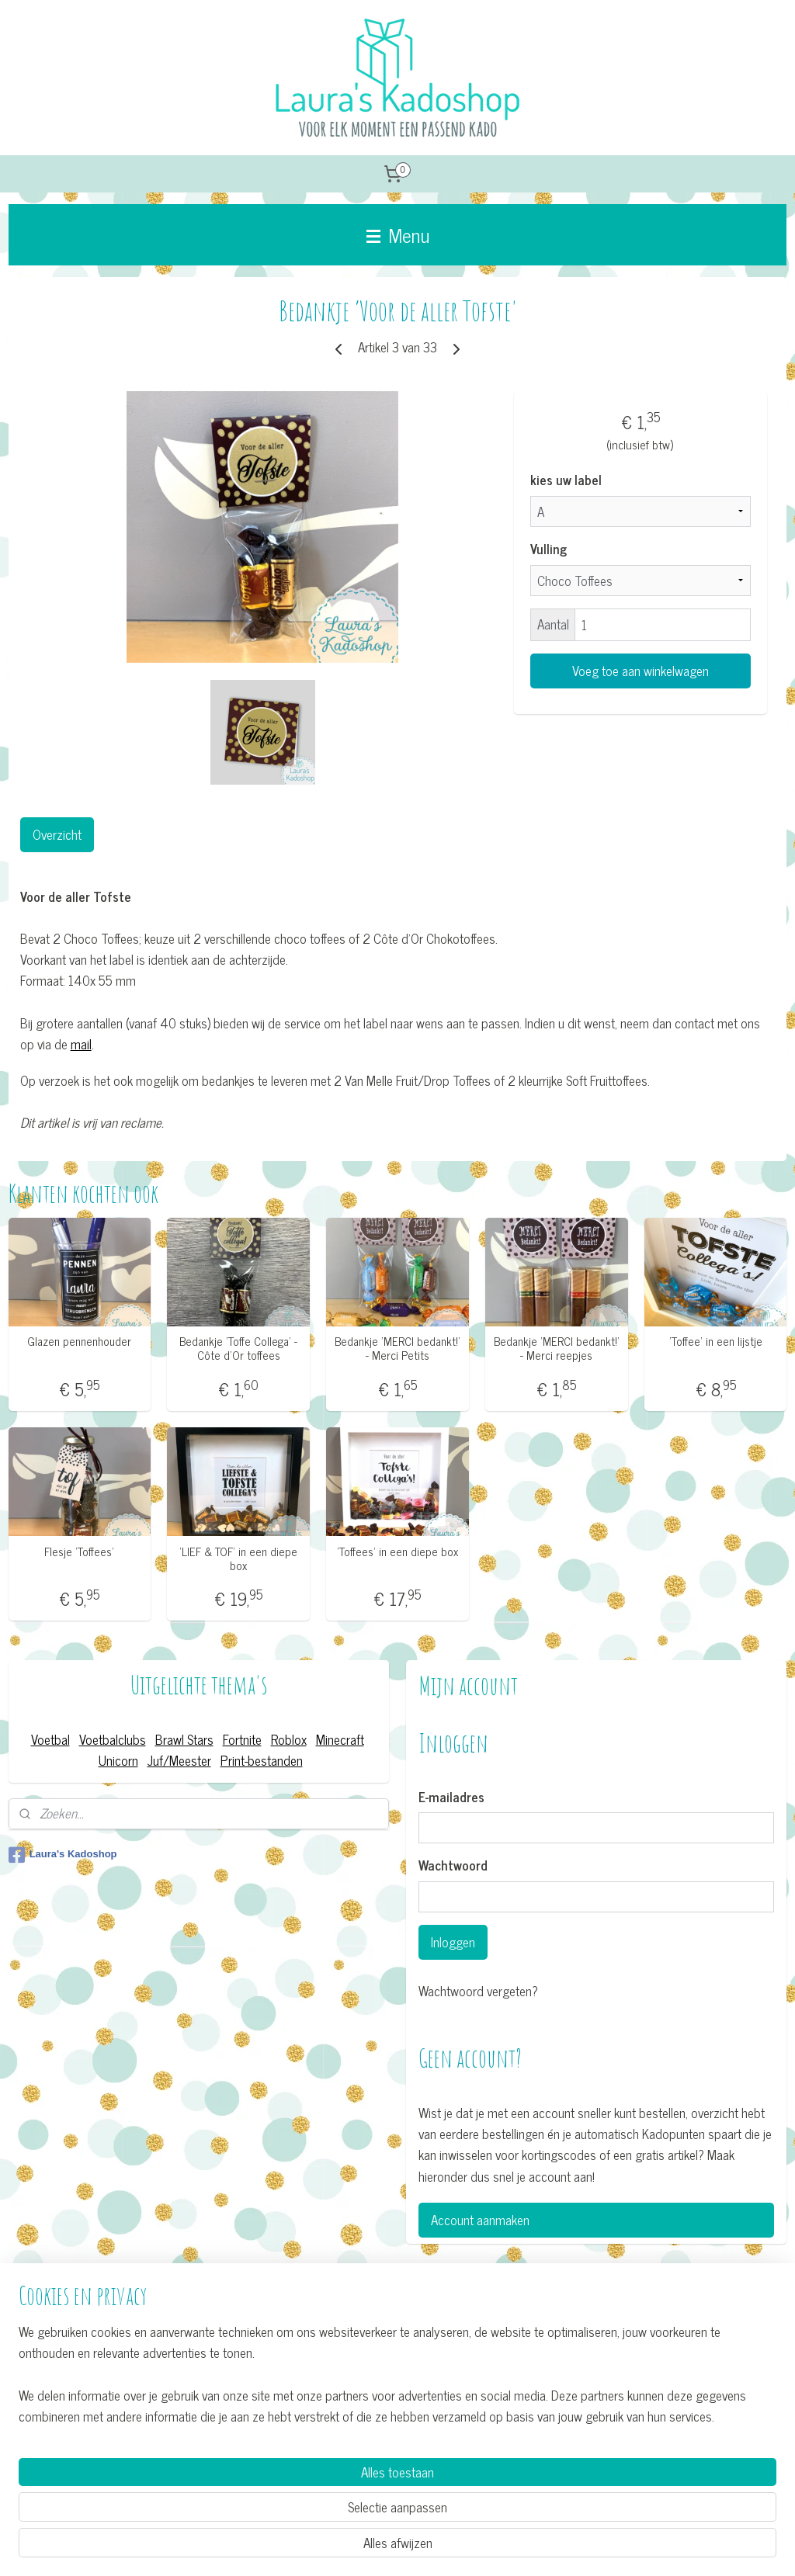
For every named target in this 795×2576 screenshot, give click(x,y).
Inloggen (453, 1942)
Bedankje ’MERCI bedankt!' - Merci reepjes (557, 1348)
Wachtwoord (453, 1866)
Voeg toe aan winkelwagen (640, 670)
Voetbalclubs (112, 1739)
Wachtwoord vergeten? (478, 1991)
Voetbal (50, 1739)
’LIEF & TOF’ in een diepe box (238, 1558)
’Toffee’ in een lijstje (715, 1341)
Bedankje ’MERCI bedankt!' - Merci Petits (397, 1348)
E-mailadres (451, 1797)
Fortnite (242, 1739)
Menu (397, 234)
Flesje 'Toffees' (79, 1551)
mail (81, 1044)
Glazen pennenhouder (79, 1341)
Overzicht (57, 834)
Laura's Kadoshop (63, 1855)
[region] (295, 2503)
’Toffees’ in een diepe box (397, 1551)
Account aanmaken (480, 2220)
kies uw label (566, 480)
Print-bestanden (261, 1760)
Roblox (289, 1739)
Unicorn (118, 1760)
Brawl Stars (184, 1739)
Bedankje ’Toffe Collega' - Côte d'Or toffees (238, 1348)
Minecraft (340, 1739)
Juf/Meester (179, 1760)
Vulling (548, 549)
